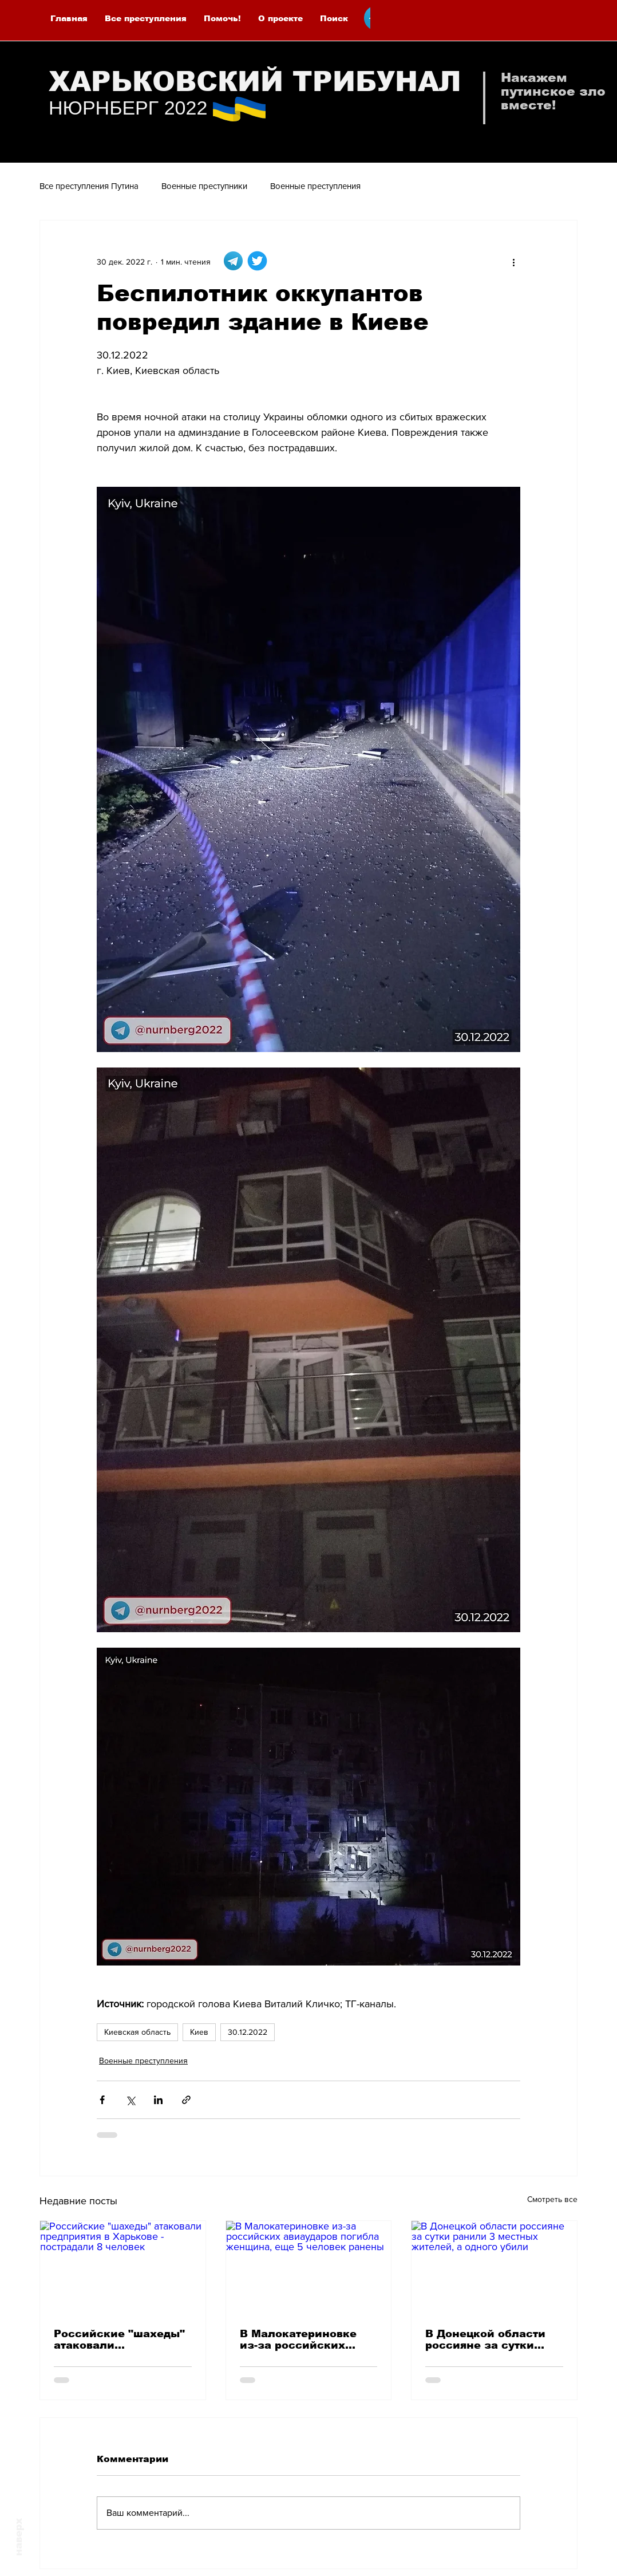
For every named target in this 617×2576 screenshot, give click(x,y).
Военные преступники (204, 186)
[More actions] (513, 262)
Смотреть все (552, 2199)
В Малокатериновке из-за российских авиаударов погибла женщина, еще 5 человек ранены (299, 2339)
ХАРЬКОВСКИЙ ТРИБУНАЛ (255, 81)
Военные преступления (315, 186)
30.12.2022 (247, 2032)
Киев (199, 2032)
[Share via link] (186, 2099)
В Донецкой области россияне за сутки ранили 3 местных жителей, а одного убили (485, 2339)
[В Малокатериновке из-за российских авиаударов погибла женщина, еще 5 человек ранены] (308, 2267)
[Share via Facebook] (102, 2099)
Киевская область (137, 2032)
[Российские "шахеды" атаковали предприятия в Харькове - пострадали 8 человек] (122, 2267)
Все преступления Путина (89, 186)
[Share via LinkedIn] (158, 2099)
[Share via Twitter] (130, 2099)
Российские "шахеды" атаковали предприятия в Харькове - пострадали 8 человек (120, 2339)
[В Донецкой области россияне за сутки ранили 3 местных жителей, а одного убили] (494, 2267)
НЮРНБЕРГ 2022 (128, 108)
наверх (18, 2537)
